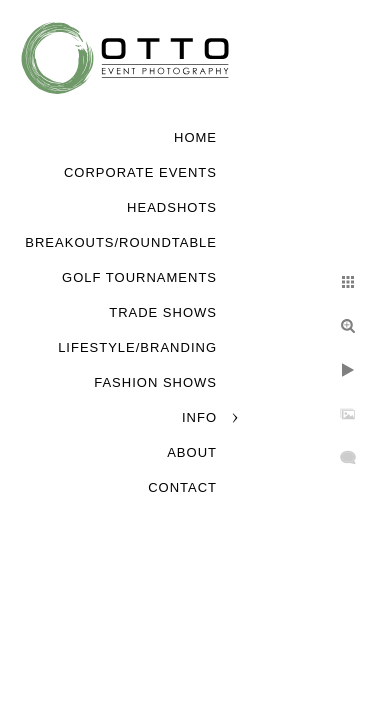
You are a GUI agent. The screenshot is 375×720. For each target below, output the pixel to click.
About (192, 452)
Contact (182, 487)
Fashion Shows (155, 382)
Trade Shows (163, 312)
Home (195, 137)
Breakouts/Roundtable (121, 242)
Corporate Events (140, 172)
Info (199, 417)
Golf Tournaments (139, 277)
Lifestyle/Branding (137, 347)
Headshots (172, 207)
